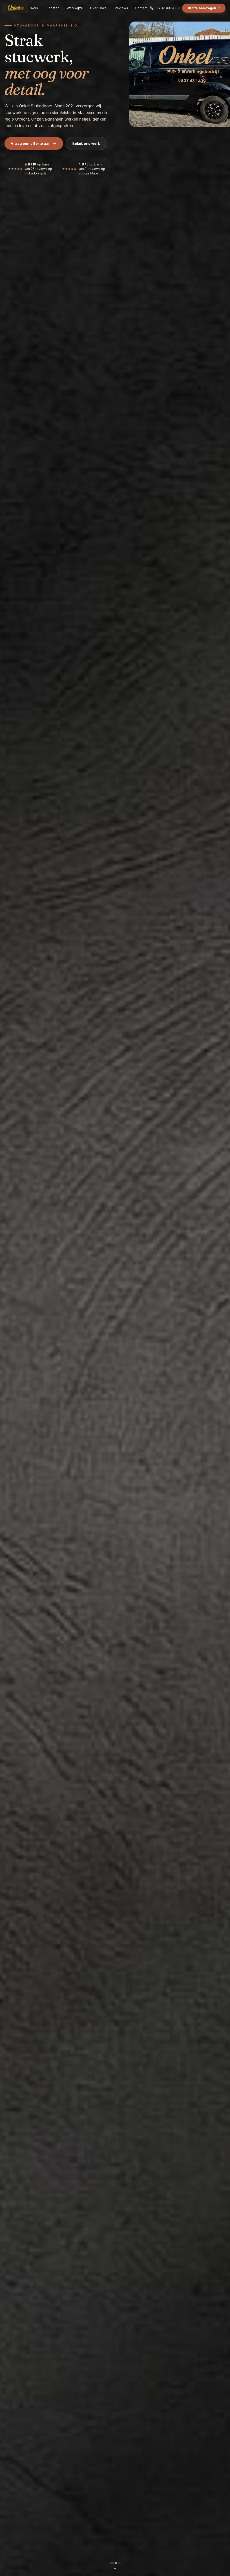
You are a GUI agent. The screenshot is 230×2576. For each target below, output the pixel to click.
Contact (141, 8)
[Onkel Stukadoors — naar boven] (16, 8)
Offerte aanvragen (203, 8)
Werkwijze (75, 8)
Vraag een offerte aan (34, 143)
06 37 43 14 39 (165, 8)
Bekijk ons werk (86, 143)
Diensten (52, 8)
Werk (34, 8)
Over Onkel (99, 8)
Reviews (121, 8)
